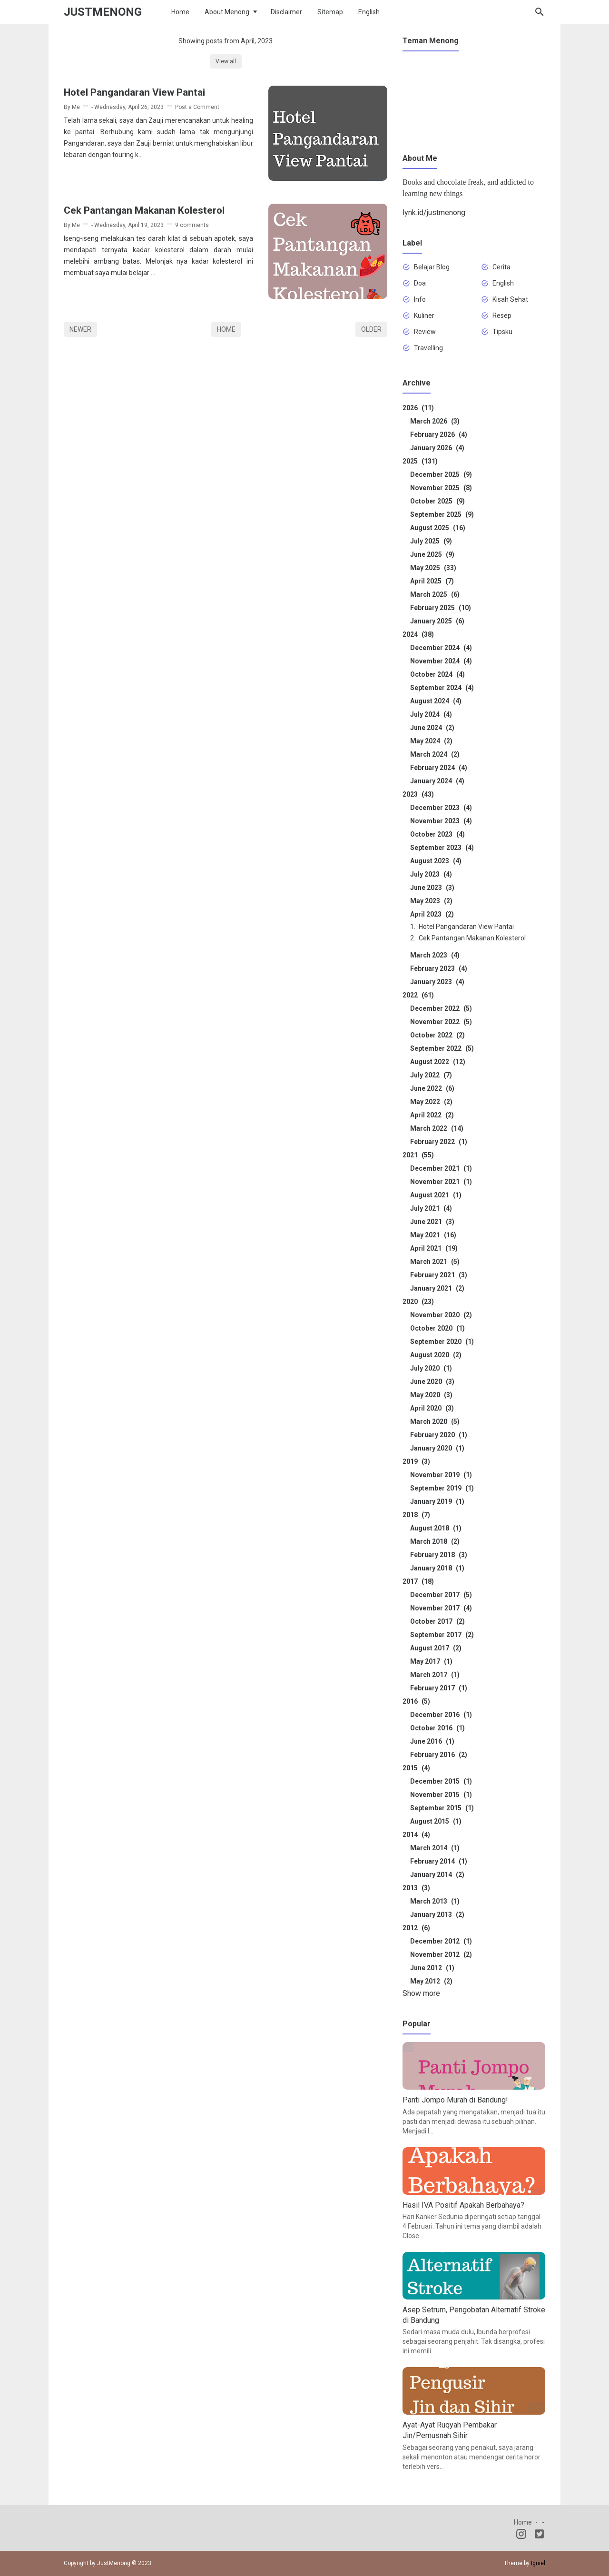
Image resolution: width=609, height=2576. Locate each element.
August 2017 (436, 1648)
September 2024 (442, 687)
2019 (416, 1461)
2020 (418, 1301)
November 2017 (441, 1608)
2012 (416, 1928)
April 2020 (432, 1408)
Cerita (501, 267)
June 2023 (432, 887)
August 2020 (436, 1355)
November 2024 (441, 661)
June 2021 (432, 1221)
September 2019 (442, 1488)
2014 (416, 1834)
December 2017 (441, 1595)
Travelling (428, 348)
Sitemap (330, 12)
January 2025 (437, 621)
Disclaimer (286, 12)
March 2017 (435, 1674)
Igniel (538, 2563)
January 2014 (437, 1874)
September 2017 (442, 1634)
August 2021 (436, 1195)
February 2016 (438, 1754)
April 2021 (434, 1248)
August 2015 (436, 1821)
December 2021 (441, 1168)
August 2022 (437, 1062)
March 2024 (435, 754)
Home (180, 12)
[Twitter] (539, 2535)
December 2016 (441, 1714)
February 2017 (438, 1688)
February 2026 (438, 434)
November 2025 (441, 488)
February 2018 (438, 1555)
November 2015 (441, 1794)
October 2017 (437, 1621)
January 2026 (437, 448)
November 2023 (441, 821)
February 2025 (440, 608)
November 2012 (441, 1954)
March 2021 (435, 1261)
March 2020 (435, 1421)
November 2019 (441, 1475)
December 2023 (441, 807)
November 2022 (441, 1022)
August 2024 (436, 701)
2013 (416, 1888)
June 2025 (432, 554)
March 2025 (435, 594)
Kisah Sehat (510, 299)
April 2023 (432, 914)
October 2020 (437, 1328)
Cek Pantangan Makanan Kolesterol (144, 210)
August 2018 (436, 1528)
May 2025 (433, 568)
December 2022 (441, 1008)
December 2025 (441, 474)
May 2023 (431, 901)
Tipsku (502, 332)
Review (425, 332)
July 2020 (431, 1368)
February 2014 (438, 1861)
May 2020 (431, 1395)
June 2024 (432, 727)
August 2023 (436, 861)
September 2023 (442, 847)
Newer (80, 329)
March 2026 (435, 421)
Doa (420, 283)
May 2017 (431, 1661)
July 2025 (431, 541)
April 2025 (432, 581)
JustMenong (103, 12)
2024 (418, 634)
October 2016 (437, 1728)
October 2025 (437, 501)
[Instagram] (521, 2535)
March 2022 (436, 1128)
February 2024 (438, 767)
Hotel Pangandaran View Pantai (134, 92)
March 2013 (435, 1901)
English (369, 12)
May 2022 (431, 1101)
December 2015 (441, 1781)
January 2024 (437, 781)
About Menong (227, 12)
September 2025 (442, 514)
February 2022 (438, 1141)
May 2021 (433, 1235)
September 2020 (442, 1341)
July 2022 (431, 1075)
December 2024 (441, 647)
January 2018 (437, 1568)
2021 (418, 1155)
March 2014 (435, 1848)
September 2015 (442, 1808)
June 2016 (432, 1741)
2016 (416, 1701)
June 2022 (432, 1088)
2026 (418, 408)
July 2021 (431, 1208)
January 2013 (437, 1914)
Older (371, 329)
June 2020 (432, 1381)
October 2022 (437, 1035)
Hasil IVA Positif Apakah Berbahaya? (463, 2205)
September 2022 (442, 1048)
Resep (501, 315)
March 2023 (435, 955)
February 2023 (438, 968)
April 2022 (432, 1115)
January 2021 (437, 1288)
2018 (416, 1515)
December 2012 (441, 1941)
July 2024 (431, 714)
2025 (420, 461)
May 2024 (431, 741)
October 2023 (437, 834)
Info (420, 299)
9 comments (192, 225)
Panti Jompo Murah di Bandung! (455, 2099)
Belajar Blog (432, 267)
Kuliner (424, 315)
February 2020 (438, 1435)
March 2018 (435, 1541)
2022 (418, 995)
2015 (416, 1768)
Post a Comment (197, 107)
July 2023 (431, 874)
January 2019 (437, 1501)
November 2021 (441, 1181)
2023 (418, 794)
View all (226, 61)
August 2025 (437, 528)
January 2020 (437, 1448)
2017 (418, 1581)
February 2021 (438, 1275)
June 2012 (432, 1968)
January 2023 (437, 982)
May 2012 (431, 1981)
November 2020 (441, 1315)
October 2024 (437, 674)
